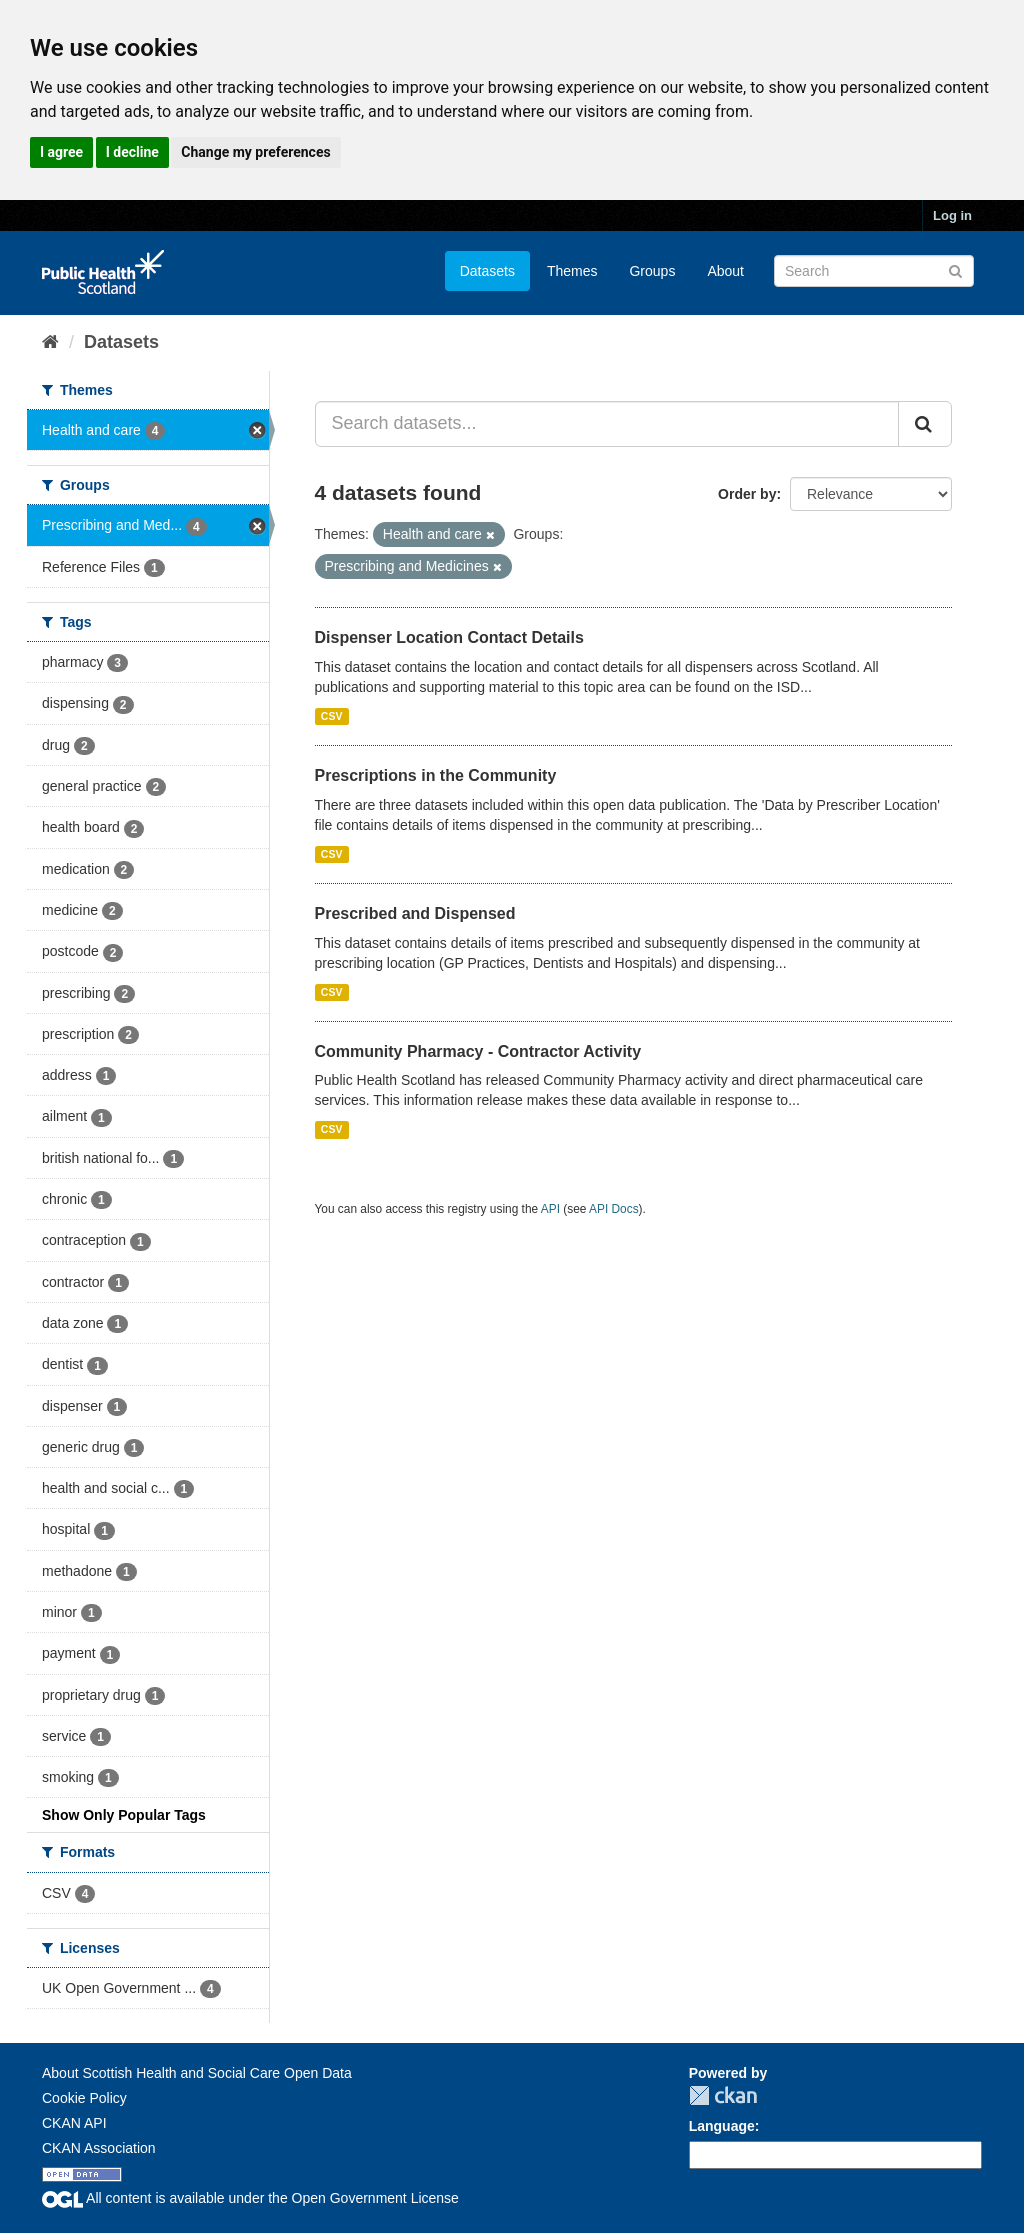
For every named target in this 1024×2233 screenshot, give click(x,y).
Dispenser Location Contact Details (449, 637)
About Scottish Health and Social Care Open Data (197, 2073)
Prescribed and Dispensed (415, 913)
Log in (952, 215)
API (550, 1209)
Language (722, 2126)
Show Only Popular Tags (124, 1815)
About (725, 271)
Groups (652, 271)
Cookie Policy (84, 2098)
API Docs (614, 1209)
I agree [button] (61, 152)
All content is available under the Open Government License (250, 2198)
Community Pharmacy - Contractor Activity (478, 1051)
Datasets (487, 271)
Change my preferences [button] (255, 152)
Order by (747, 494)
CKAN (723, 2095)
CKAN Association (99, 2148)
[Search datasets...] (607, 424)
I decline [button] (132, 152)
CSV (332, 716)
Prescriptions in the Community (436, 775)
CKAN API (74, 2123)
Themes (572, 271)
